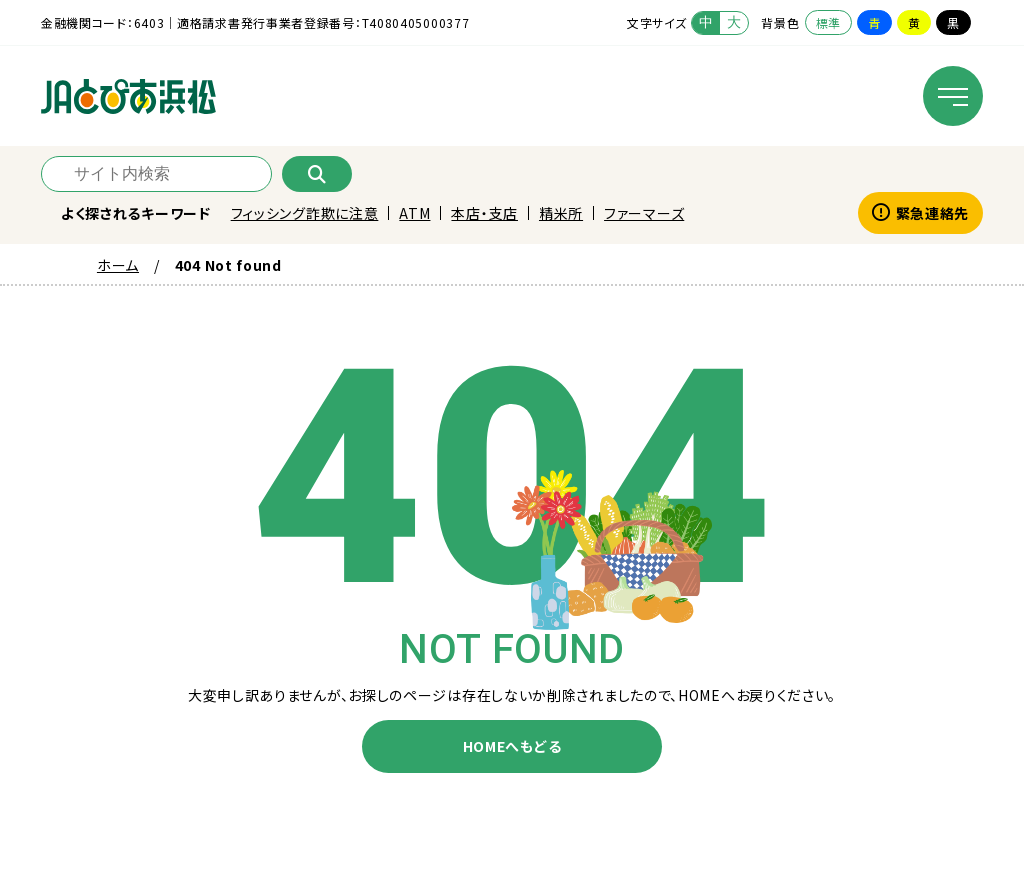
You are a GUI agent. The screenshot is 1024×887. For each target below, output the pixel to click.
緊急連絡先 (920, 213)
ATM (414, 213)
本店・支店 (484, 213)
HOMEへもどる (512, 746)
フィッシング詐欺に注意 (305, 213)
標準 (828, 22)
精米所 (561, 213)
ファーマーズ (644, 213)
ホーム (118, 265)
